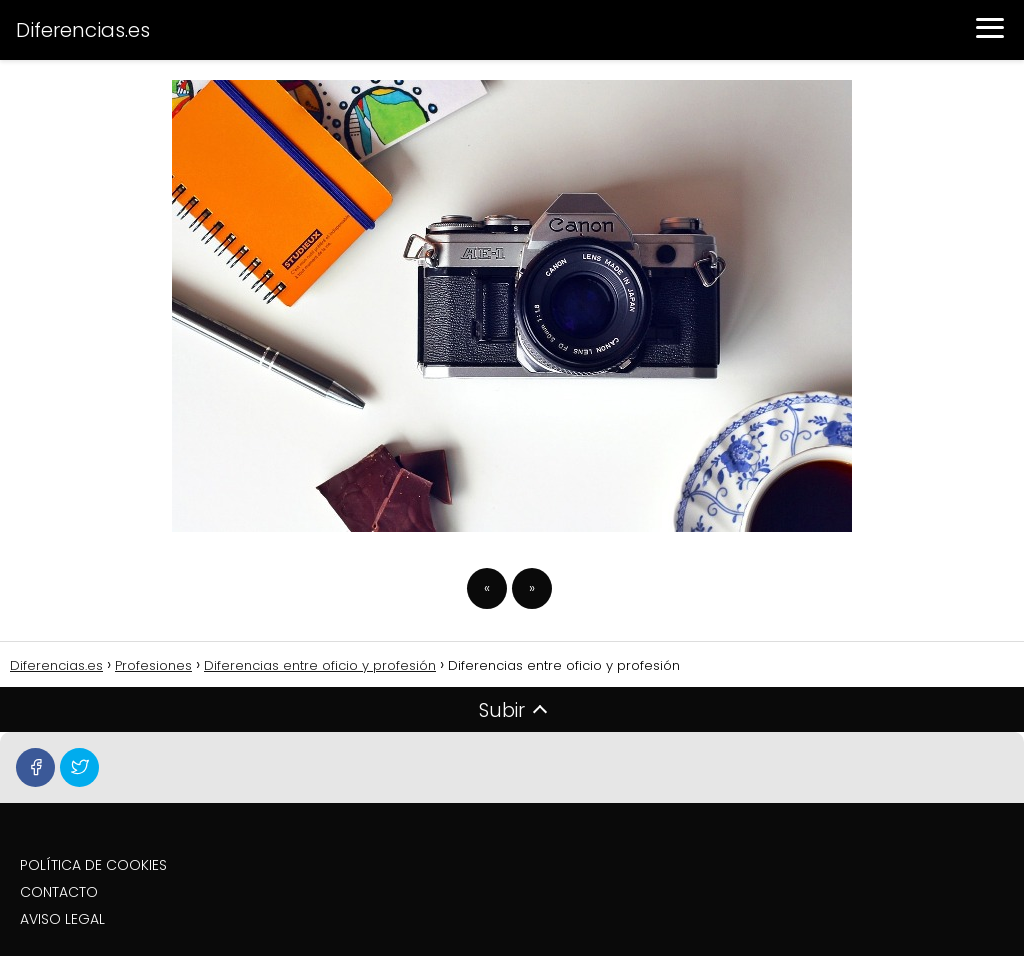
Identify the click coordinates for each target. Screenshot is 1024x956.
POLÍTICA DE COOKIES (93, 865)
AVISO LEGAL (62, 919)
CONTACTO (59, 892)
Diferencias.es (83, 30)
